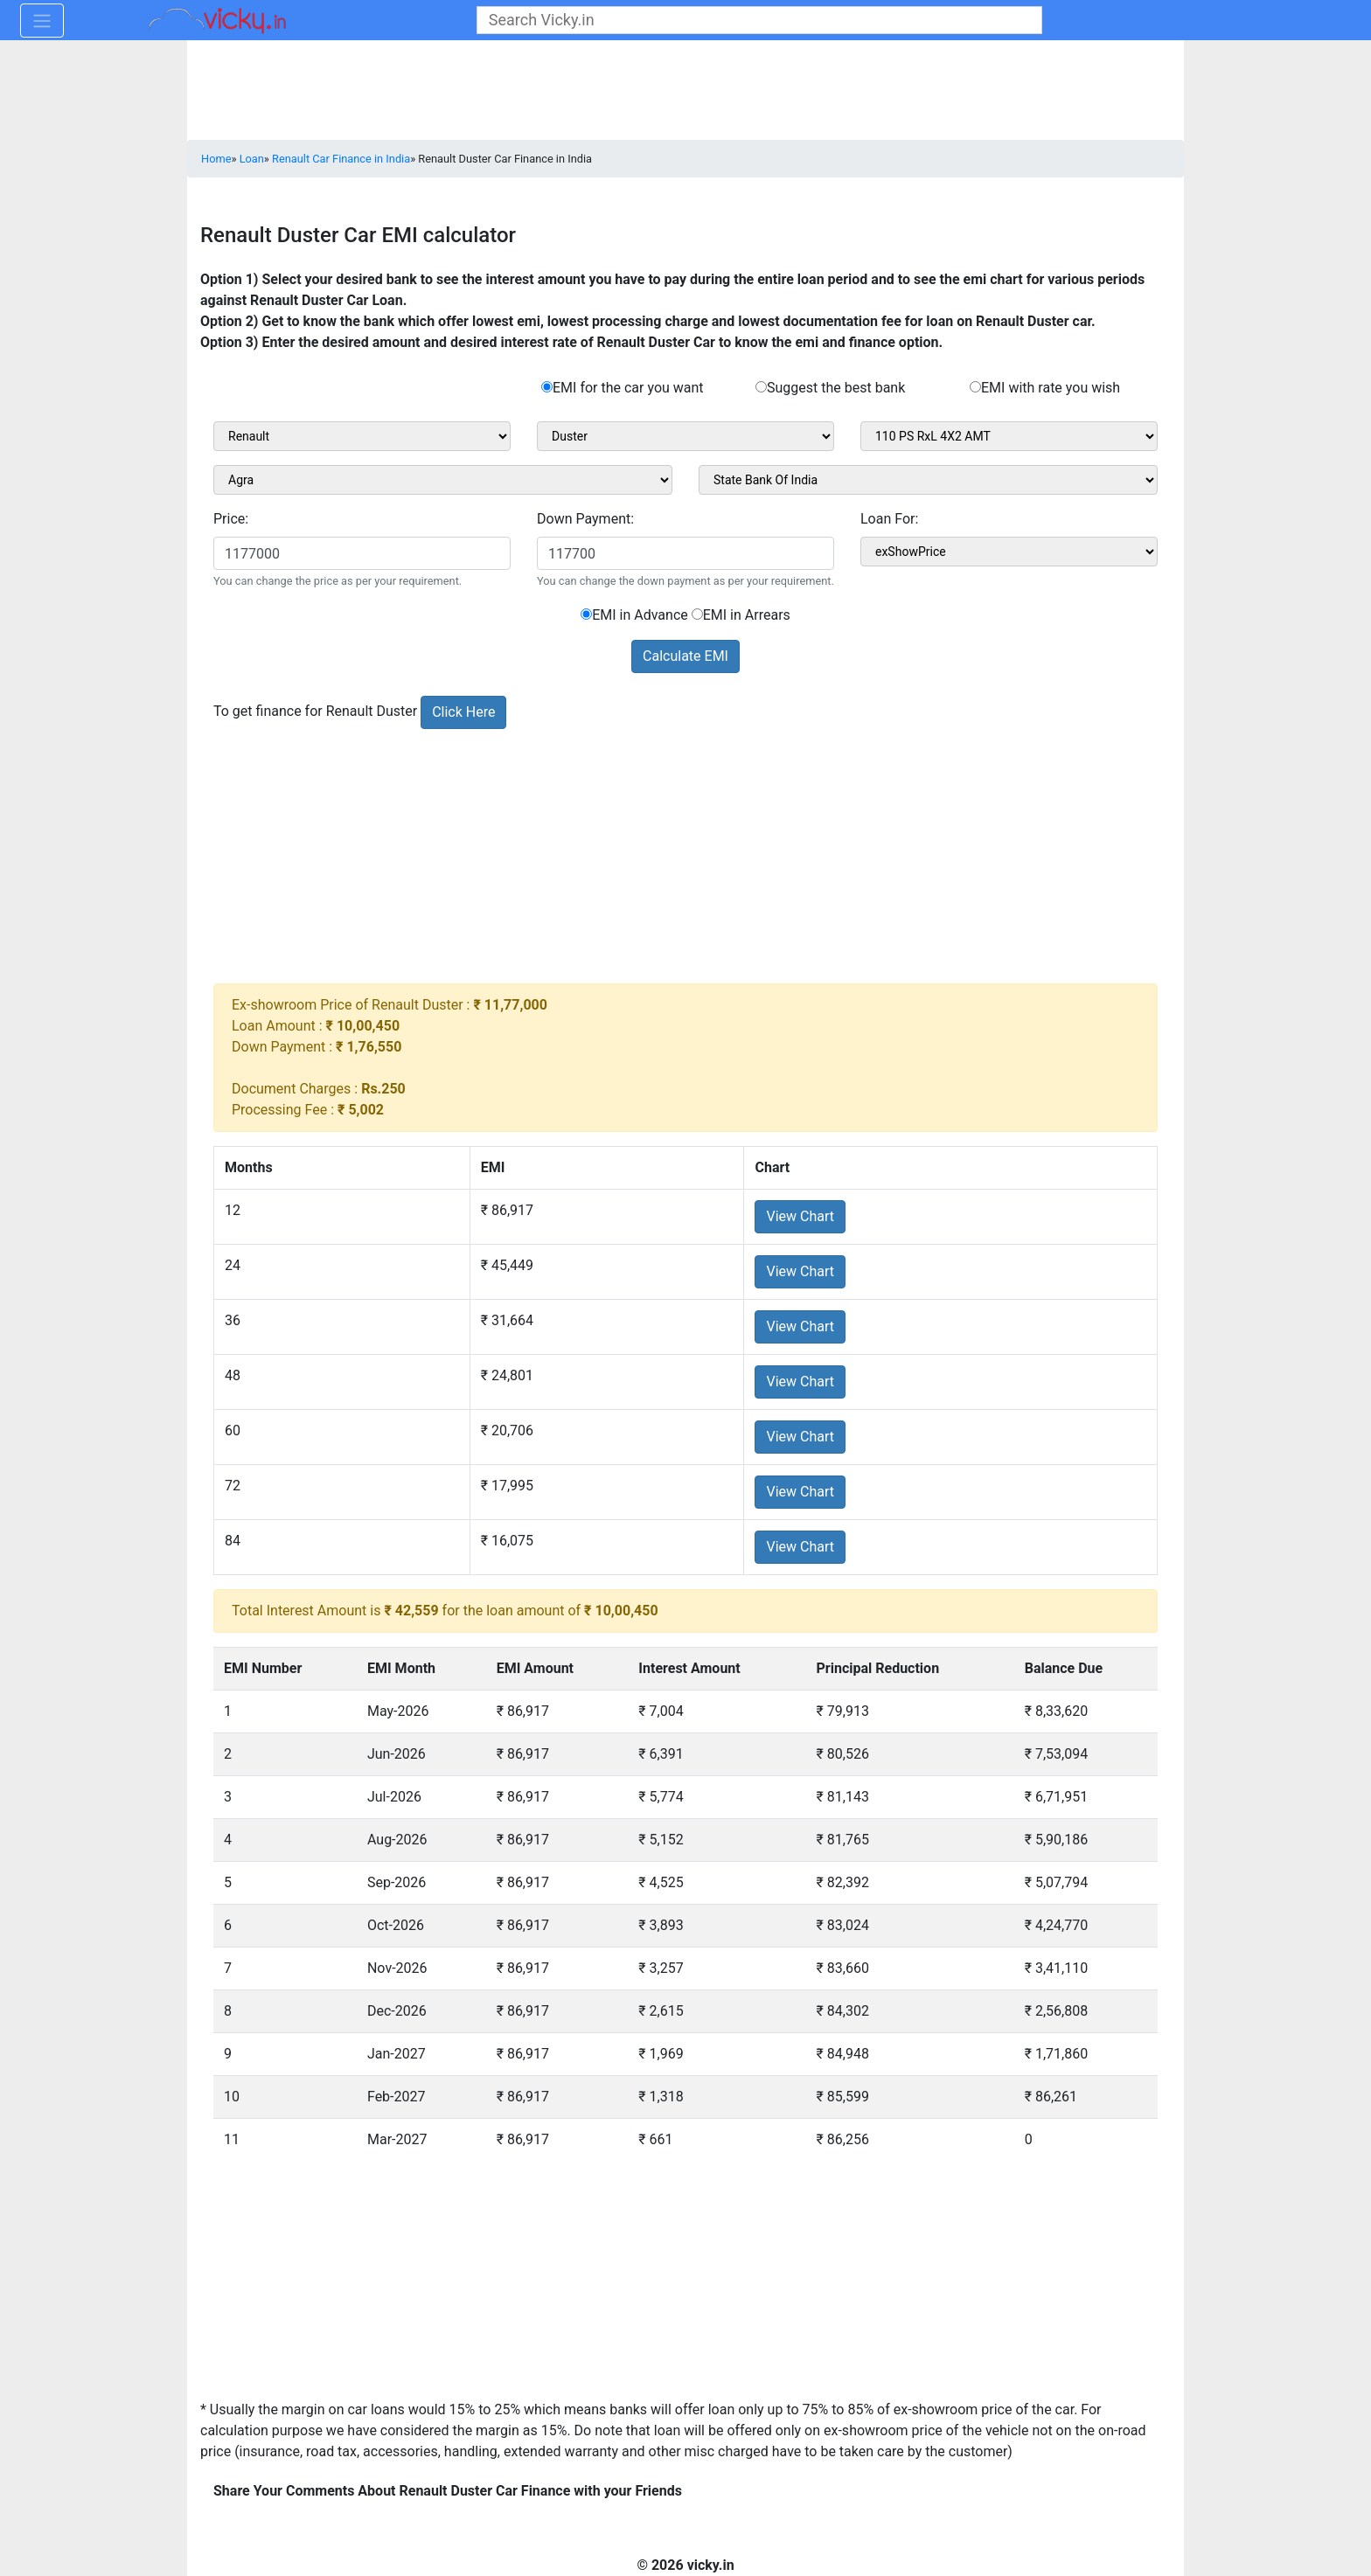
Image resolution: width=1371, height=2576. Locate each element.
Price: (230, 518)
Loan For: (889, 518)
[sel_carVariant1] (1009, 436)
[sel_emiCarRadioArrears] (697, 614)
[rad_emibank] (547, 386)
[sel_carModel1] (685, 436)
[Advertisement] (685, 861)
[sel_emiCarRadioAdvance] (586, 614)
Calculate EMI (685, 656)
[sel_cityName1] (442, 480)
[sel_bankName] (928, 480)
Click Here (463, 712)
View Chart (800, 1216)
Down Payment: (585, 518)
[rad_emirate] (975, 386)
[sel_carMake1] (362, 436)
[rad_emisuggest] (761, 386)
